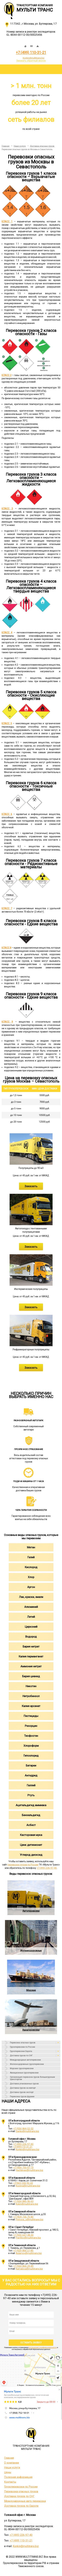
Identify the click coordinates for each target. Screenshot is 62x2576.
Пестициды (31, 1716)
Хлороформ (31, 1745)
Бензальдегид (31, 1815)
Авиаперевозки (31, 2030)
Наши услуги (12, 2467)
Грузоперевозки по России (22, 2047)
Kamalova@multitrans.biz (29, 2268)
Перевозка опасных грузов (22, 2042)
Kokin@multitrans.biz (27, 2204)
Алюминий (31, 1606)
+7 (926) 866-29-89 (23, 2266)
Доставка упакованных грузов (24, 2083)
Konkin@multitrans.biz (27, 2149)
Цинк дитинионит (31, 1844)
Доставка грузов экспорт (22, 2092)
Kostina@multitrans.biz (28, 2185)
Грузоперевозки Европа (21, 2051)
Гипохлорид (31, 1755)
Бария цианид (31, 1676)
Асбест (31, 1825)
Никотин (31, 1686)
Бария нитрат (31, 1646)
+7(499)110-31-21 (22, 2146)
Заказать (31, 1186)
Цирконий (31, 1626)
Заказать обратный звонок (31, 60)
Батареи (31, 1765)
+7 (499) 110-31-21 (31, 52)
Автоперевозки (31, 1911)
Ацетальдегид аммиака (31, 1805)
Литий (31, 1616)
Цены (7, 2472)
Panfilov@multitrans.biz (28, 2237)
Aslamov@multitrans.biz (29, 2253)
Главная (9, 2457)
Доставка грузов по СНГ (21, 2055)
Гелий (31, 1557)
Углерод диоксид (31, 1854)
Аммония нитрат (31, 1666)
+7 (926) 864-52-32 (23, 2128)
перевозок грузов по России (23, 1864)
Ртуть (31, 1795)
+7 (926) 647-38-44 (23, 2235)
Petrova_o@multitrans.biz (29, 2219)
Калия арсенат (31, 1706)
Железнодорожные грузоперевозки (27, 2064)
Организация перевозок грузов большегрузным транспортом (32, 2078)
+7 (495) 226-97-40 (47, 1868)
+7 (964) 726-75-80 (23, 2217)
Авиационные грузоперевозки (24, 2073)
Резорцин (31, 1725)
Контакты (10, 2481)
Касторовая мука (31, 1835)
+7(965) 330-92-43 (23, 2183)
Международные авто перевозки (25, 2501)
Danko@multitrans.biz (27, 2131)
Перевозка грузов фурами (22, 2096)
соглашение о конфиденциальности (43, 2347)
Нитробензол (31, 1696)
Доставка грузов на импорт (23, 2088)
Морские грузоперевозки (22, 2068)
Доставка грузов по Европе (21, 2505)
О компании (11, 2462)
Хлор (31, 1577)
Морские (31, 1990)
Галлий (31, 1785)
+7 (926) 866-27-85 (23, 2250)
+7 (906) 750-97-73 (23, 2167)
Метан (31, 1547)
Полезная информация (18, 2477)
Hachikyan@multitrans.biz (29, 2170)
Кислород (31, 1567)
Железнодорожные (31, 1950)
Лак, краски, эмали (31, 1597)
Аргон (31, 1587)
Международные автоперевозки (25, 2060)
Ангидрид (31, 1775)
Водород (31, 1636)
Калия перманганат (31, 1656)
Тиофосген (31, 1735)
